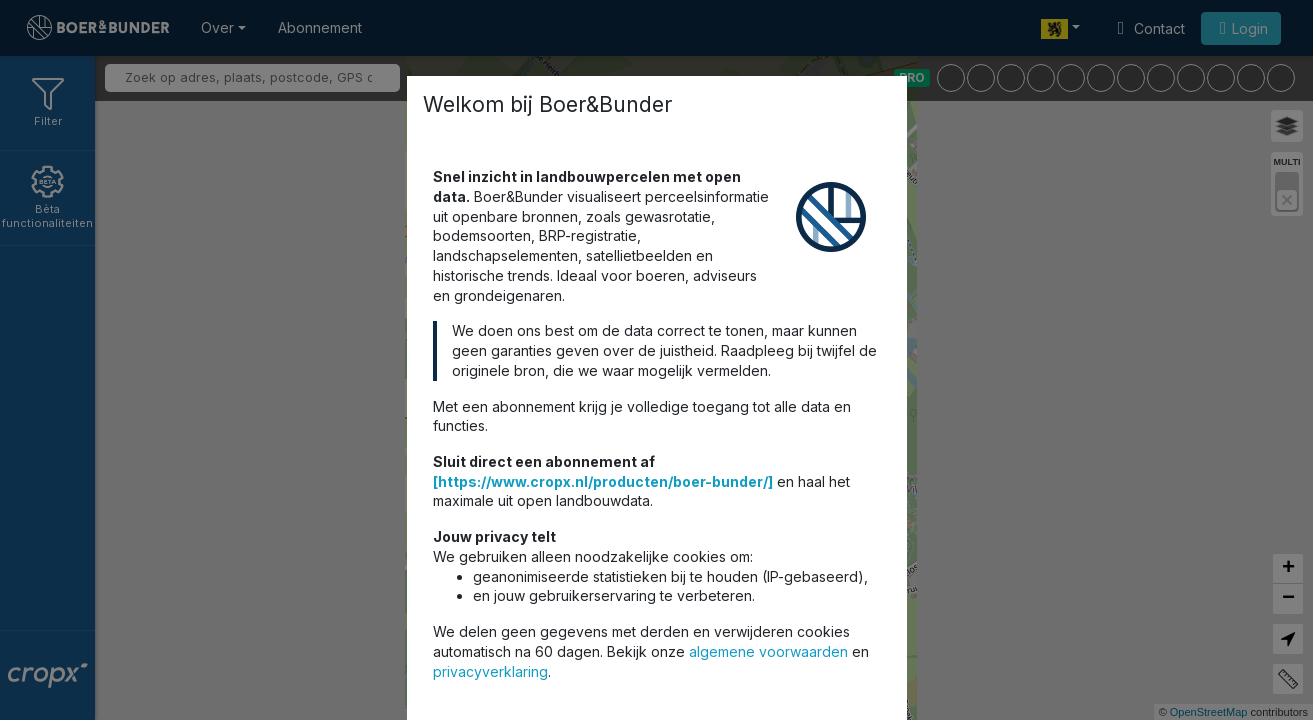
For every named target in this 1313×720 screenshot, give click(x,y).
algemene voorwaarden (768, 651)
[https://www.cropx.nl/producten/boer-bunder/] (603, 481)
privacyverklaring (490, 671)
